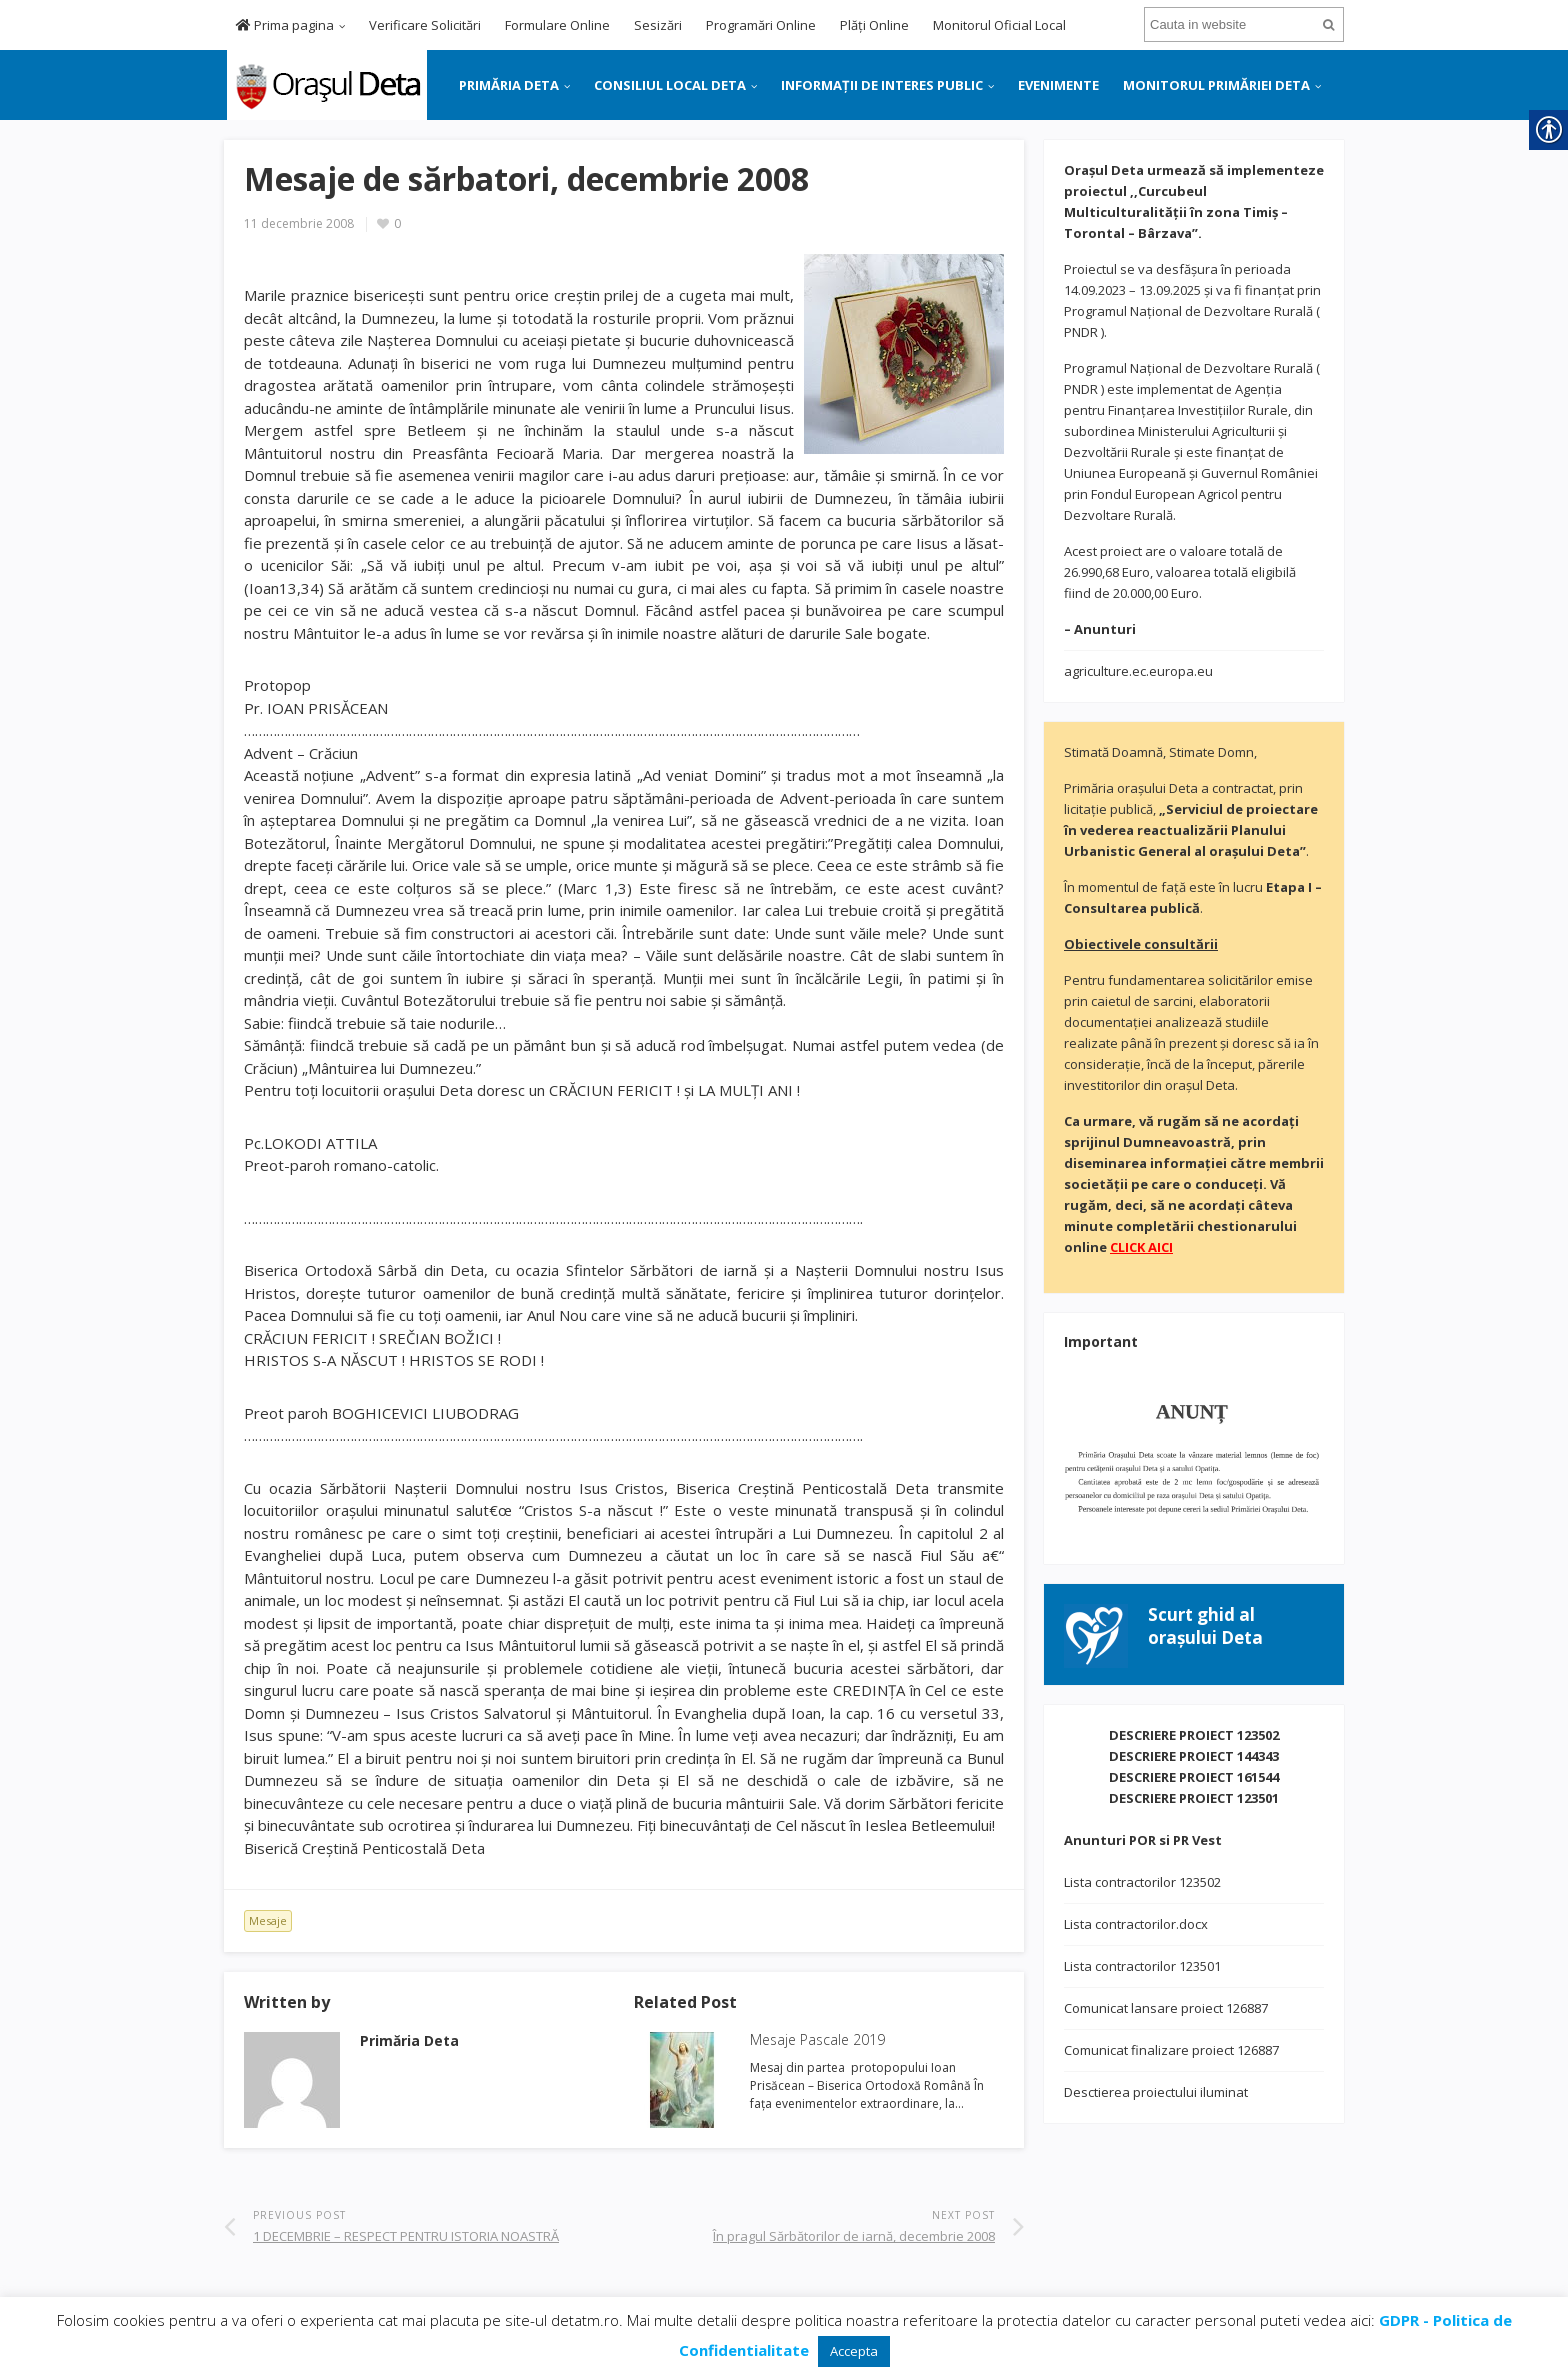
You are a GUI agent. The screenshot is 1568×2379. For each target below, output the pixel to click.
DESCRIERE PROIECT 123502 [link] (1194, 1735)
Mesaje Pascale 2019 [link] (817, 2039)
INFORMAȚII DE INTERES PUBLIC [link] (882, 85)
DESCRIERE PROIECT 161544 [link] (1194, 1777)
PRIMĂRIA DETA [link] (509, 85)
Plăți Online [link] (874, 25)
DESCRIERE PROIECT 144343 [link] (1194, 1756)
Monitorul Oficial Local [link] (999, 25)
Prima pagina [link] (285, 25)
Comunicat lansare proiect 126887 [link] (1166, 2008)
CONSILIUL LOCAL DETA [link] (670, 85)
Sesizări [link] (658, 25)
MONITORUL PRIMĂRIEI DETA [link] (1216, 85)
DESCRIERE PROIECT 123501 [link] (1194, 1798)
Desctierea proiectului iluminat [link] (1156, 2092)
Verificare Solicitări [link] (425, 25)
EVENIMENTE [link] (1058, 85)
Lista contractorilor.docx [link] (1136, 1924)
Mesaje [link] (268, 1920)
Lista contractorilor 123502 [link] (1142, 1882)
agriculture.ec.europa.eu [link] (1138, 671)
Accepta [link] (854, 2351)
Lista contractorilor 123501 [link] (1142, 1966)
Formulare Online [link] (557, 25)
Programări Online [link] (761, 25)
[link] (325, 83)
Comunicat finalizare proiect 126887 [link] (1171, 2050)
